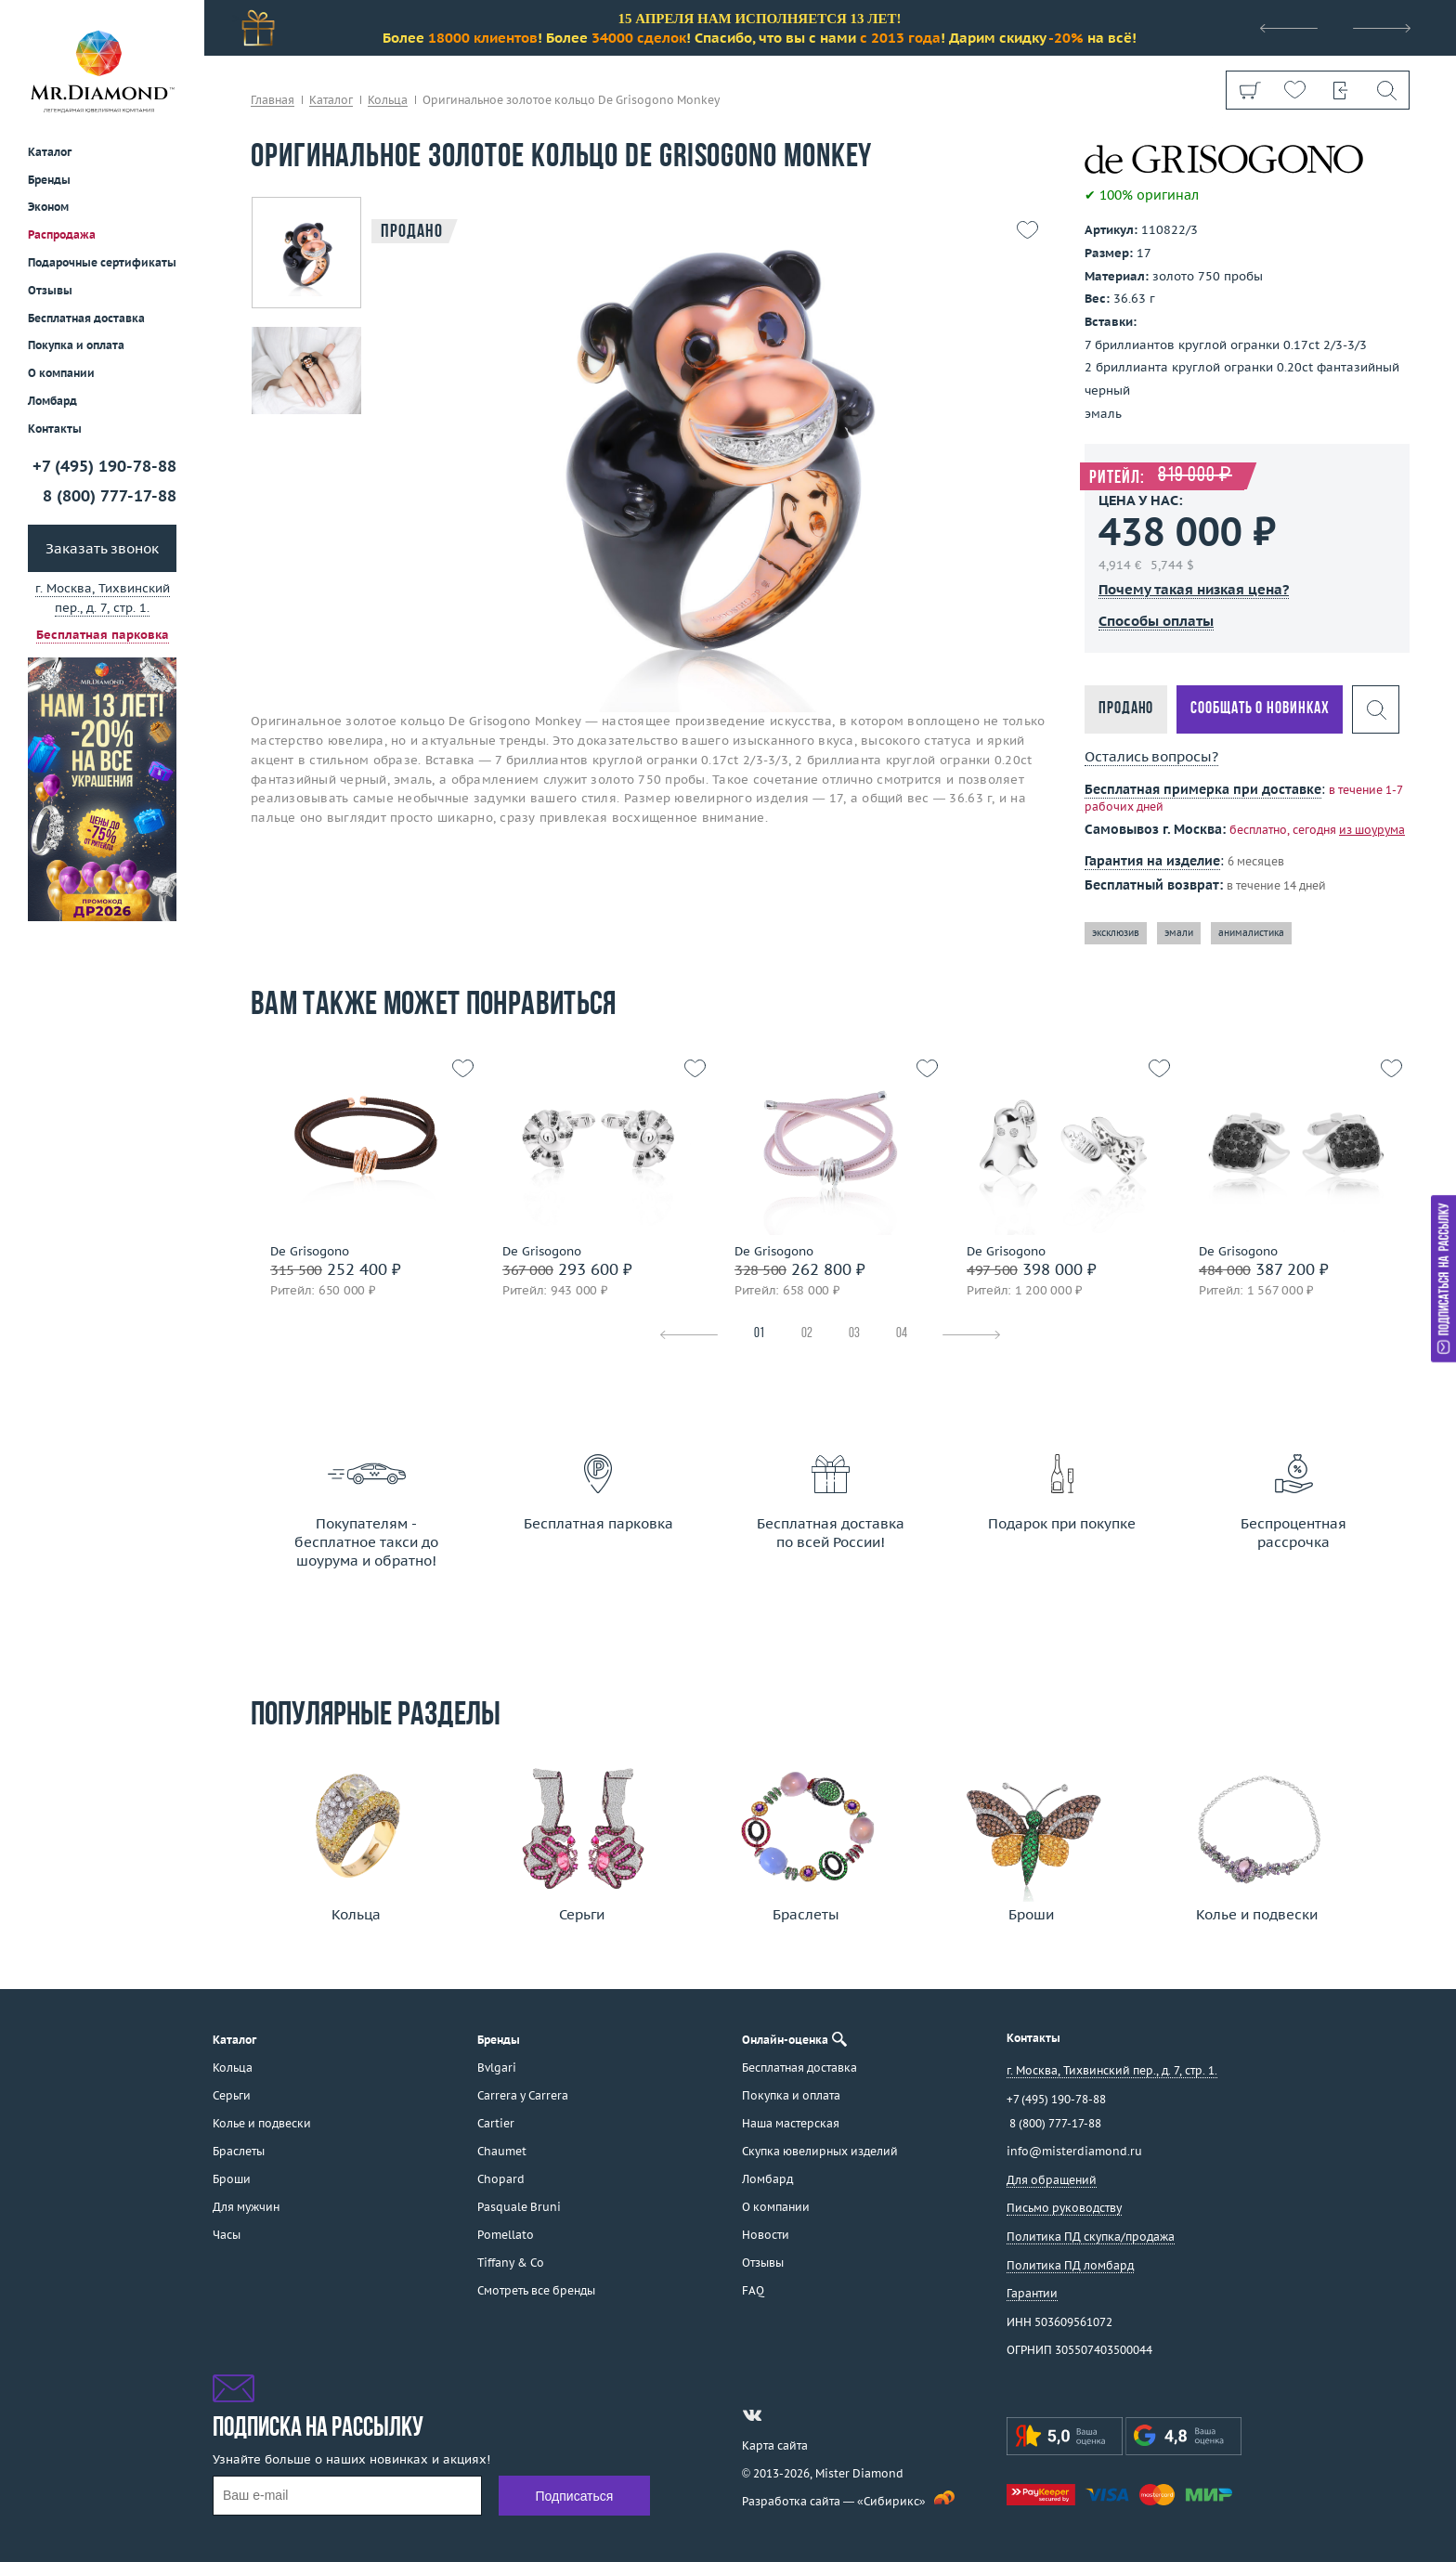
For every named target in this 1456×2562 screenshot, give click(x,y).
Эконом (48, 207)
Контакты (55, 429)
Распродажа (62, 234)
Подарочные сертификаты (102, 262)
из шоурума (1372, 830)
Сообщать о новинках (1259, 709)
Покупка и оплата (76, 345)
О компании (61, 373)
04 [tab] (901, 1334)
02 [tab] (806, 1334)
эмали (1178, 933)
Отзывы (50, 290)
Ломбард (52, 401)
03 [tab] (854, 1334)
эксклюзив (1115, 933)
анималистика (1251, 933)
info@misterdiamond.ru (1074, 2151)
